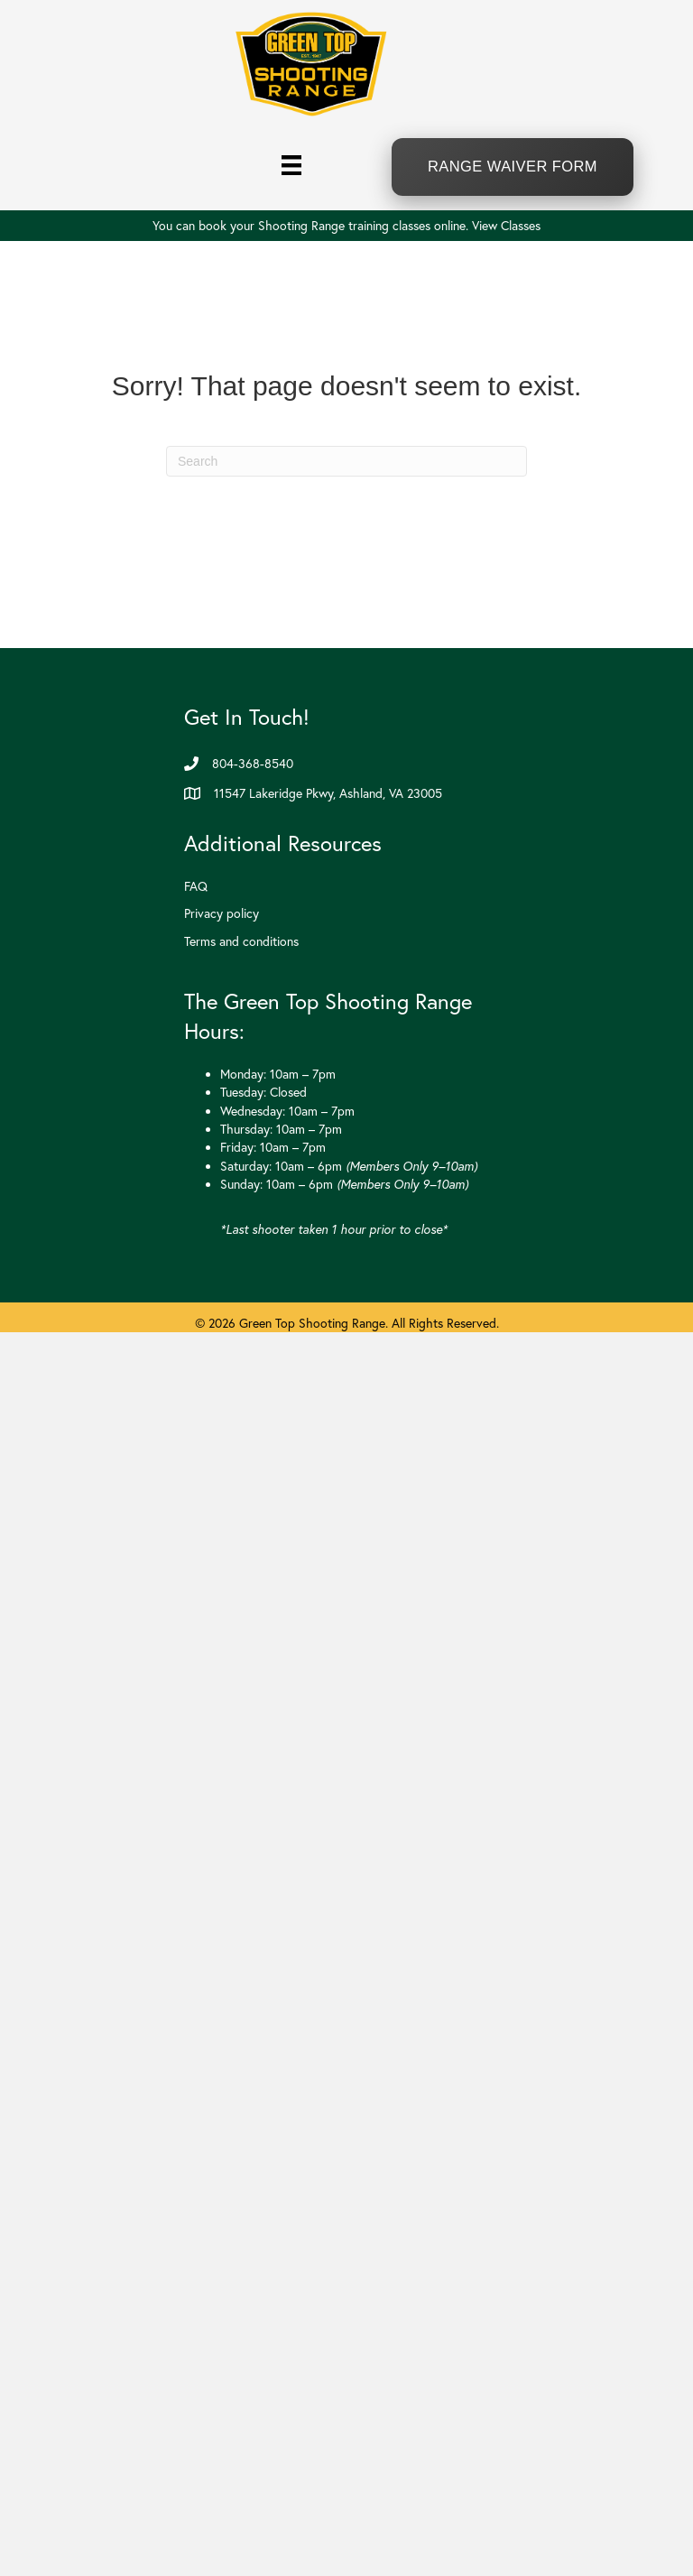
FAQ (196, 886)
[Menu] (291, 164)
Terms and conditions (241, 941)
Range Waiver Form (512, 166)
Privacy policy (221, 913)
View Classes (506, 226)
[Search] (346, 461)
